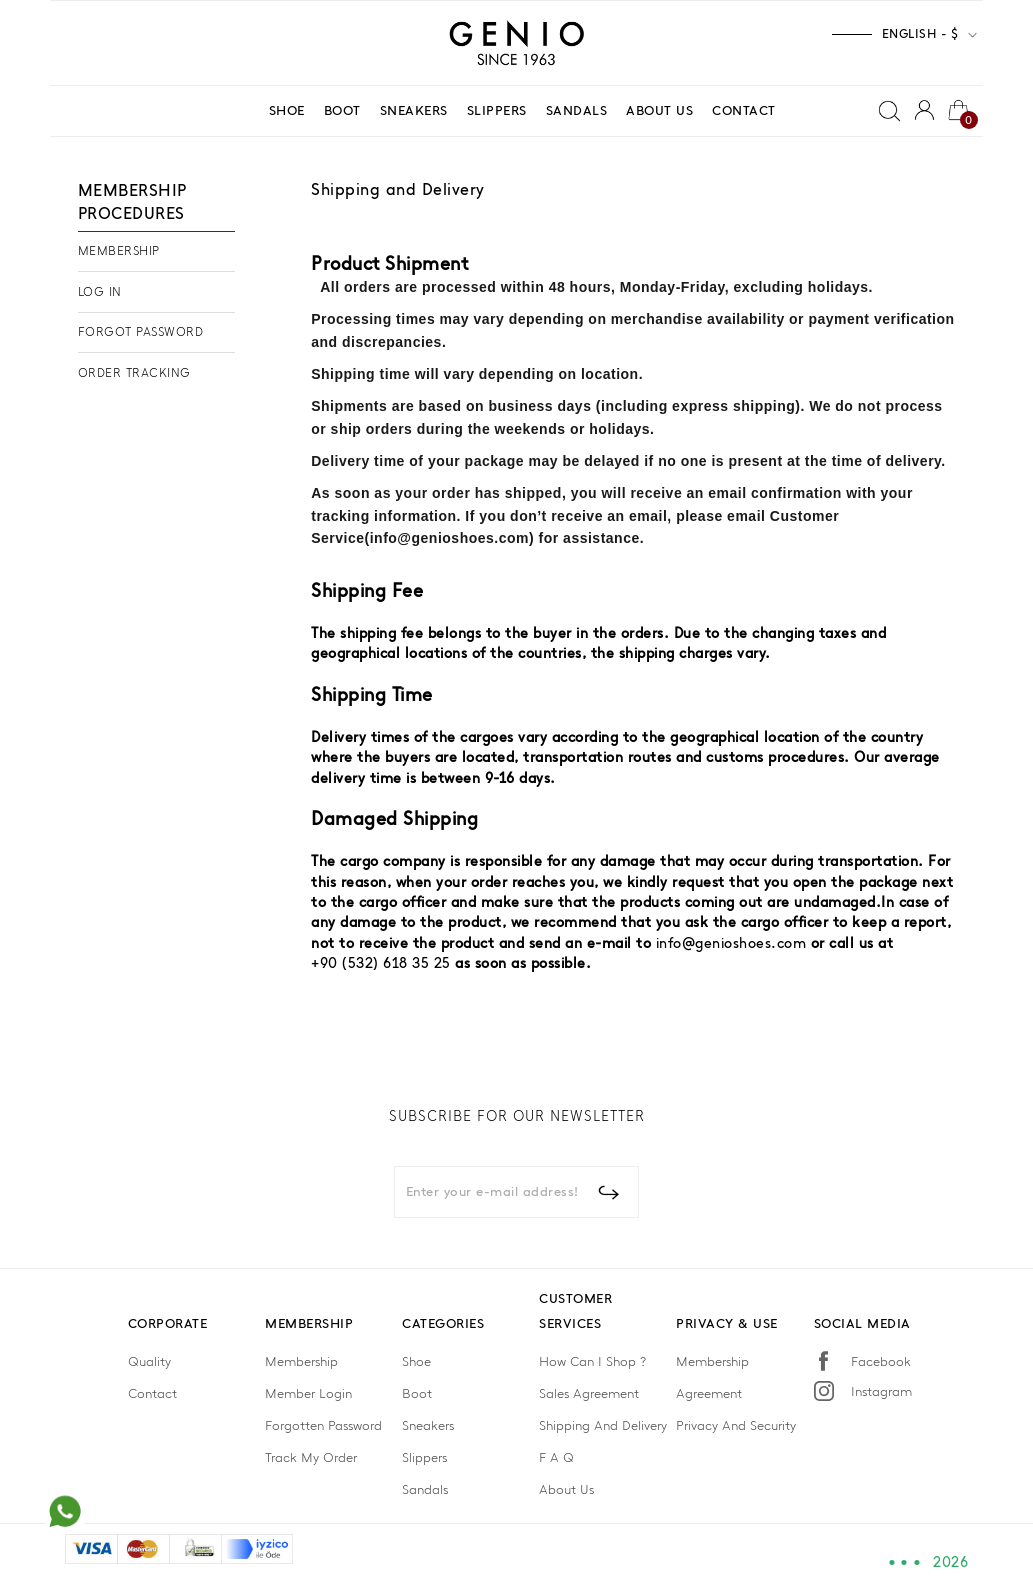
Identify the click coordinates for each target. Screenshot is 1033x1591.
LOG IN (100, 292)
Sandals (425, 1489)
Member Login (308, 1393)
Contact (152, 1393)
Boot (417, 1393)
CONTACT (744, 110)
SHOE (287, 110)
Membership (301, 1361)
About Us (566, 1489)
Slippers (424, 1457)
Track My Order (311, 1457)
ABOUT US (659, 110)
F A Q (556, 1457)
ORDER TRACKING (134, 373)
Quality (149, 1361)
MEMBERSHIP (119, 251)
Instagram (881, 1391)
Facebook (881, 1361)
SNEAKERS (414, 110)
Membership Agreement (712, 1377)
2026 (950, 1562)
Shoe (416, 1361)
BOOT (342, 110)
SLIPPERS (497, 110)
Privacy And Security (736, 1425)
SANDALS (577, 110)
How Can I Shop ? (592, 1361)
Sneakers (428, 1425)
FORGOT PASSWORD (141, 332)
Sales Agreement (589, 1393)
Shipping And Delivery (603, 1425)
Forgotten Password (323, 1425)
